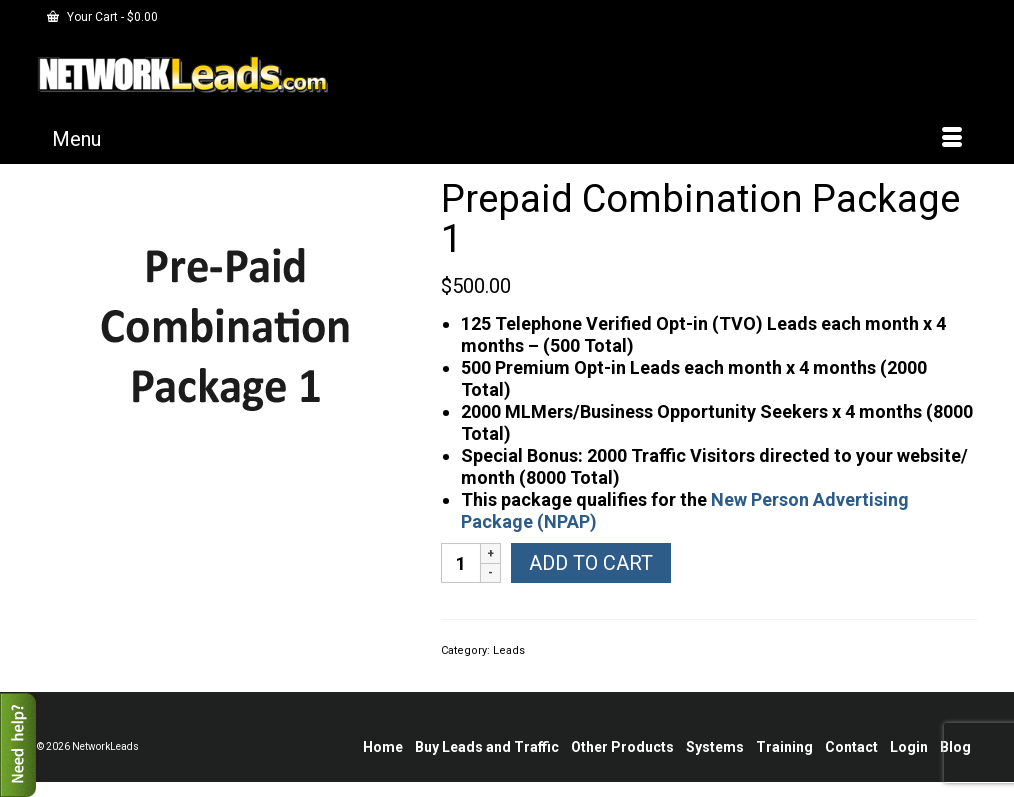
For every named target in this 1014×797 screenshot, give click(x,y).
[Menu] (507, 139)
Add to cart (591, 563)
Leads (509, 650)
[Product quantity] (461, 563)
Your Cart (102, 17)
